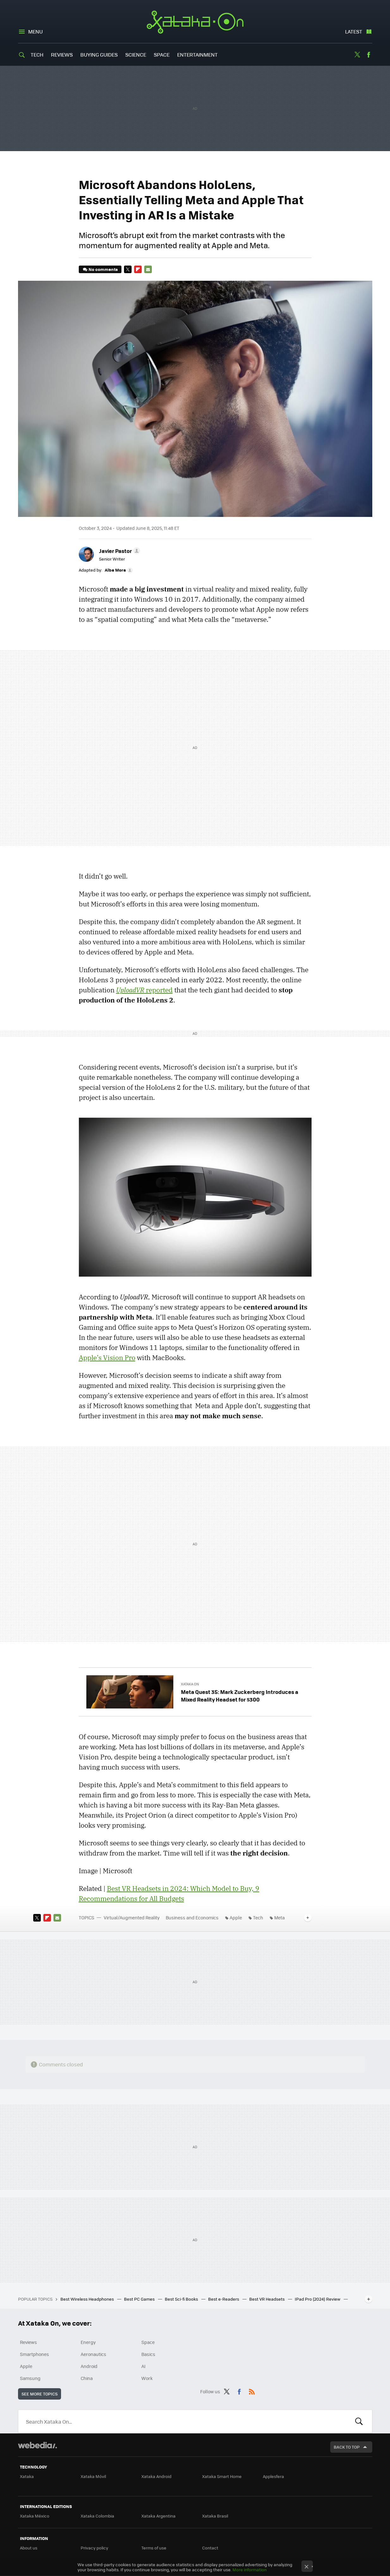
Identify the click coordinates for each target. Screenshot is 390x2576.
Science (135, 54)
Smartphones (34, 2354)
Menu (35, 31)
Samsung (30, 2378)
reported (144, 989)
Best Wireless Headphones (87, 2299)
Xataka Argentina (158, 2516)
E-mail (148, 269)
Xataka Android (156, 2476)
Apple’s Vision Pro (107, 1357)
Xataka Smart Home (222, 2476)
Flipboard (138, 269)
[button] (118, 551)
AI (143, 2366)
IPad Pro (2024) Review (318, 2299)
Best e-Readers (224, 2299)
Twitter (357, 54)
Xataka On (195, 22)
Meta (279, 1917)
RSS (252, 2390)
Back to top (347, 2447)
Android (89, 2366)
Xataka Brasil (215, 2516)
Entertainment (197, 54)
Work (147, 2378)
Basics (148, 2354)
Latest (353, 31)
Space (162, 54)
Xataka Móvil (93, 2476)
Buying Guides (99, 54)
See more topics (40, 2394)
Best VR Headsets (267, 2299)
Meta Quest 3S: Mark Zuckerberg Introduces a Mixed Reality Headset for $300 (239, 1695)
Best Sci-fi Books (182, 2299)
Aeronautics (93, 2354)
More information (249, 2570)
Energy (88, 2342)
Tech (37, 54)
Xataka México (34, 2516)
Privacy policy (94, 2548)
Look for (359, 2421)
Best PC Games (140, 2299)
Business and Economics (192, 1917)
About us (28, 2548)
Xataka (27, 2476)
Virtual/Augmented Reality (132, 1917)
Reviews (62, 54)
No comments (103, 269)
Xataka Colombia (97, 2516)
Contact (210, 2548)
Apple (236, 1917)
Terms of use (153, 2548)
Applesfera (273, 2476)
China (87, 2378)
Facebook (368, 54)
